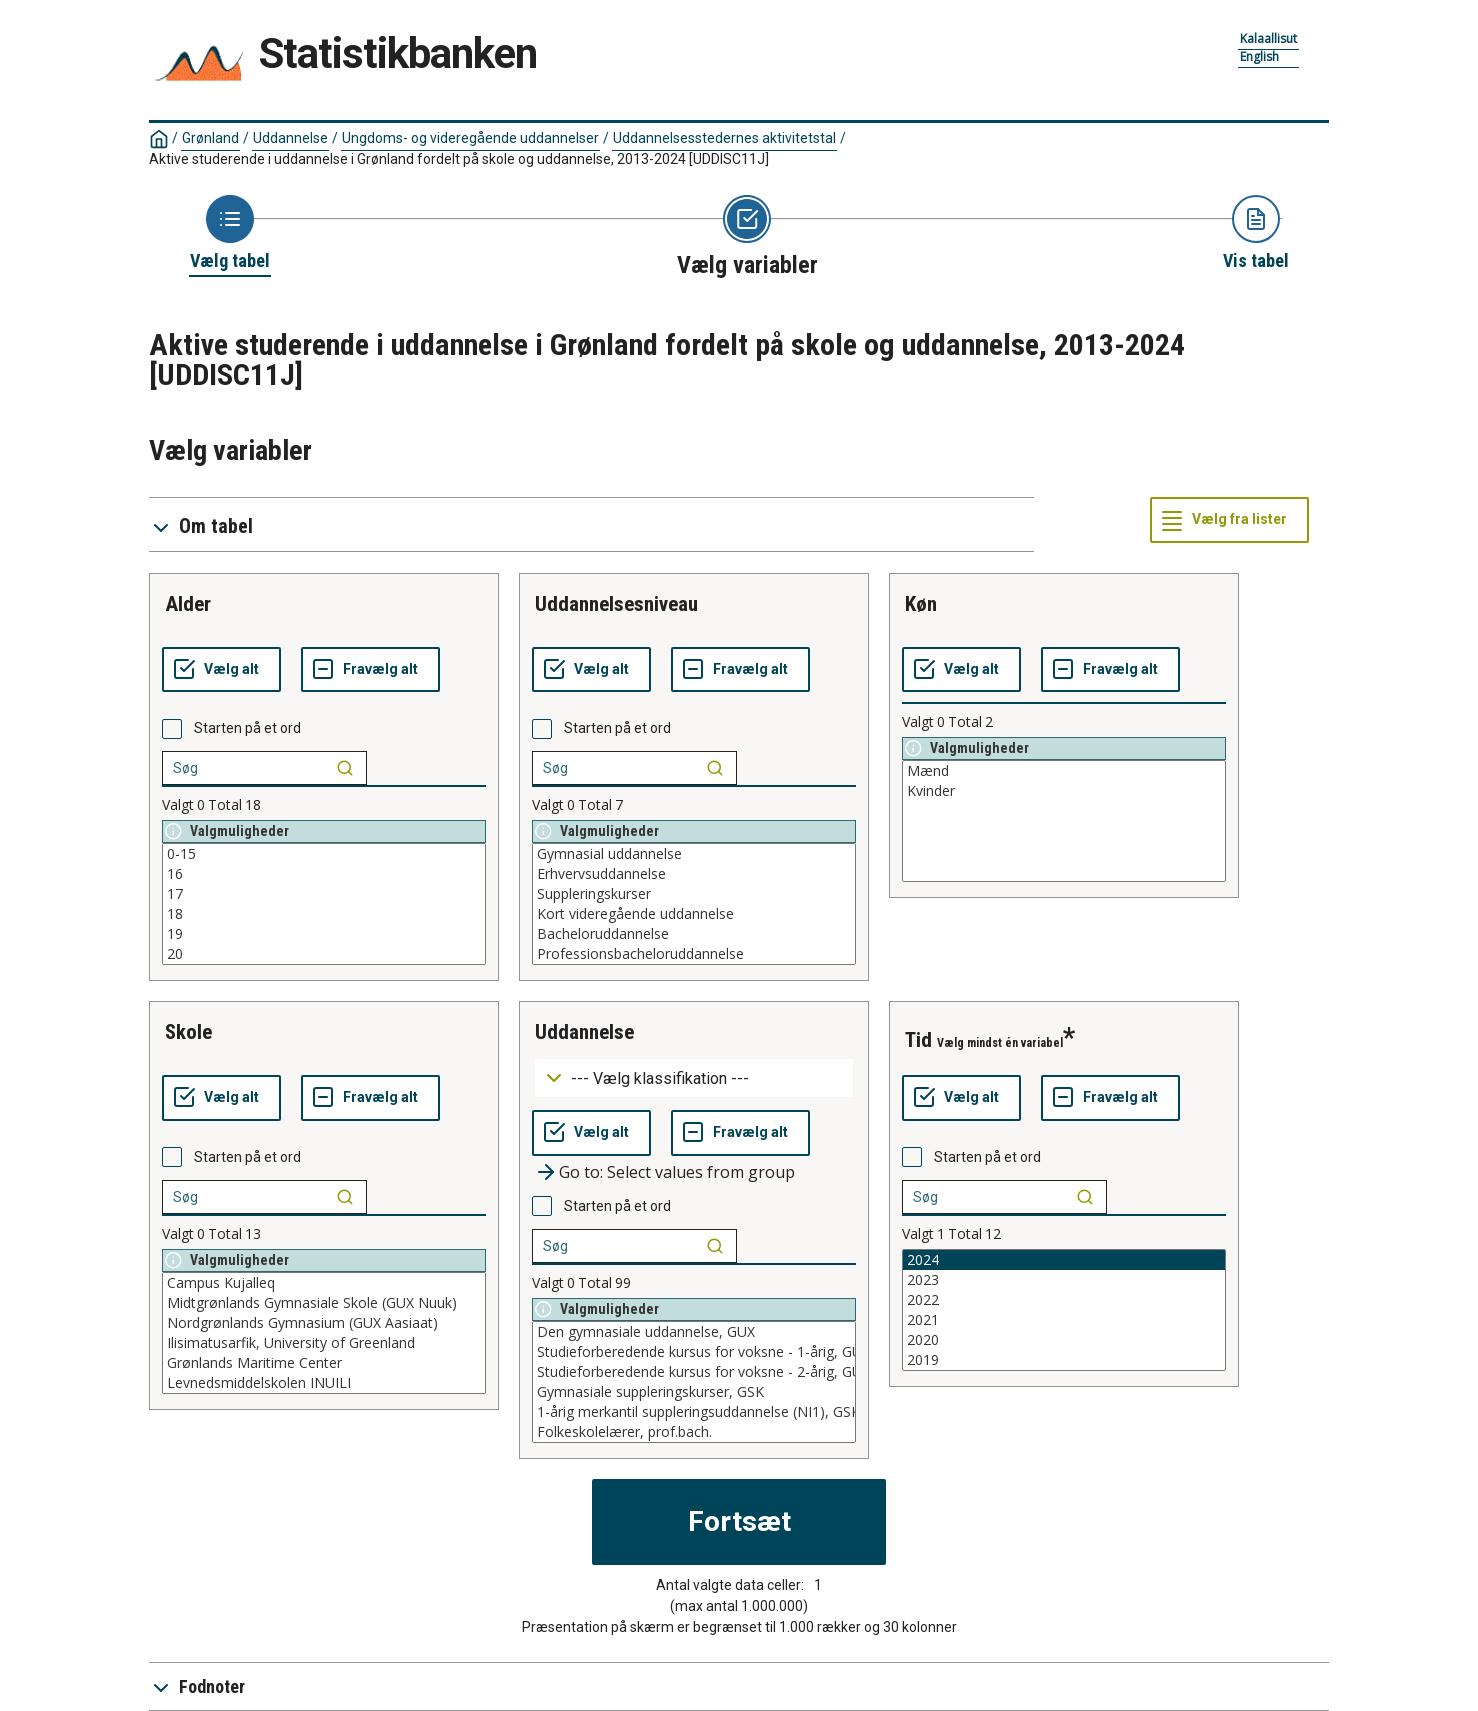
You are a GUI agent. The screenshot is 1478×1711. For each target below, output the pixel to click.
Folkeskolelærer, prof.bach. (694, 1432)
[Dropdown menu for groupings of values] (694, 1078)
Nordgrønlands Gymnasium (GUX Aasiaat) (324, 1323)
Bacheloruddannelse (694, 934)
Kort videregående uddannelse (694, 914)
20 (324, 954)
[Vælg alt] (221, 670)
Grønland (210, 138)
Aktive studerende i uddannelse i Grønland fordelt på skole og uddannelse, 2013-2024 (459, 159)
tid (918, 1040)
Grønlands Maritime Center (324, 1363)
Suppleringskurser (694, 894)
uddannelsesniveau (616, 604)
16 (324, 874)
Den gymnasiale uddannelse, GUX (694, 1332)
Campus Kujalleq (324, 1283)
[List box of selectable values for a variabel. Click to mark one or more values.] (324, 904)
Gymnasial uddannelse (694, 854)
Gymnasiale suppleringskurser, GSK (694, 1392)
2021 (1064, 1320)
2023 (1064, 1280)
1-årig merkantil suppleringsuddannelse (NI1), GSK (694, 1412)
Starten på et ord (247, 728)
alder (188, 604)
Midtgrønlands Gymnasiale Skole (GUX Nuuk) (324, 1303)
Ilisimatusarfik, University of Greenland (324, 1343)
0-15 (324, 854)
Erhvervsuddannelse (694, 874)
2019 (1064, 1360)
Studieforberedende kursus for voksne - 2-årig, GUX (694, 1372)
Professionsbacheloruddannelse (694, 954)
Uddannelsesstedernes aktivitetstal (724, 138)
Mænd (1064, 771)
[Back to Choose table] (230, 234)
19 (324, 934)
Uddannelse (290, 138)
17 (324, 894)
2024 (1064, 1260)
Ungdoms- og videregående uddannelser (470, 138)
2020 (1064, 1340)
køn (921, 604)
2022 (1064, 1300)
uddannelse (584, 1032)
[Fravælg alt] (370, 670)
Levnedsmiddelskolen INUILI (324, 1383)
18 (324, 914)
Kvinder (1064, 791)
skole (188, 1032)
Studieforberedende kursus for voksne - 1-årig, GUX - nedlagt (694, 1352)
